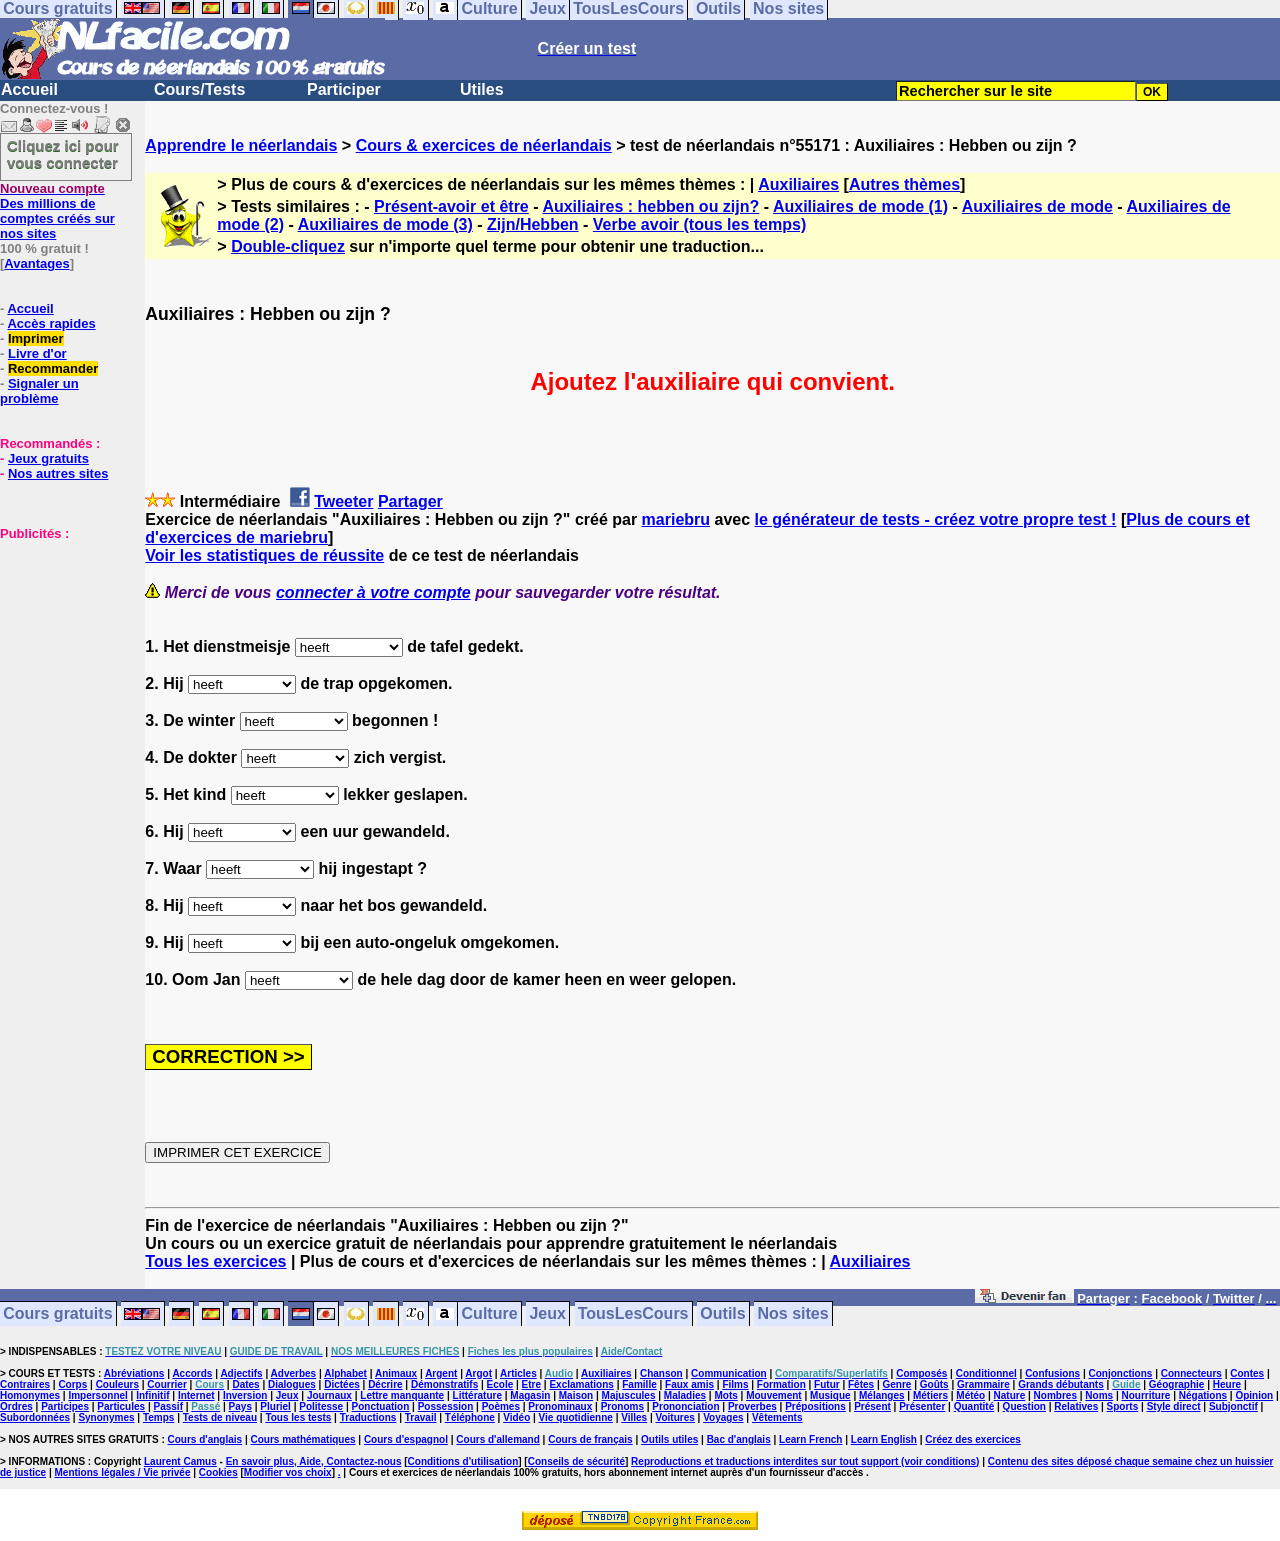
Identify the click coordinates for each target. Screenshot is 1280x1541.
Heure (1227, 1384)
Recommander (53, 368)
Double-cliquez (288, 246)
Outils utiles (669, 1439)
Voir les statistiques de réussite (264, 555)
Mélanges (882, 1395)
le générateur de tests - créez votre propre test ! (936, 519)
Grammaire (983, 1384)
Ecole (500, 1384)
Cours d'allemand (498, 1439)
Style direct (1174, 1406)
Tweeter (343, 501)
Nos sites (793, 1314)
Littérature (477, 1395)
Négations (1203, 1395)
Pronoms (622, 1406)
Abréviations (134, 1373)
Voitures (675, 1417)
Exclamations (581, 1384)
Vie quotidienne (576, 1417)
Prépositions (815, 1406)
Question (1024, 1406)
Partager (410, 501)
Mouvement (774, 1395)
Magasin (530, 1395)
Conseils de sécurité (576, 1461)
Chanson (661, 1373)
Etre (531, 1384)
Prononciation (685, 1406)
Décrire (385, 1384)
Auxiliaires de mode (1037, 206)
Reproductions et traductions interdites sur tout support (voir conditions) (805, 1461)
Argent (441, 1373)
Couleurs (117, 1384)
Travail (421, 1417)
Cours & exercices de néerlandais (484, 145)
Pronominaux (560, 1406)
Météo (970, 1395)
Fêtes (861, 1384)
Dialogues (292, 1384)
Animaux (396, 1373)
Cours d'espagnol (406, 1439)
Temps (159, 1417)
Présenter (922, 1406)
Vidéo (516, 1417)
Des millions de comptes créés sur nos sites (57, 211)
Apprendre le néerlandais (241, 145)
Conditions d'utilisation (463, 1461)
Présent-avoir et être (451, 206)
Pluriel (275, 1406)
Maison (576, 1395)
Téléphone (470, 1417)
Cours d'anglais (205, 1439)
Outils (722, 1314)
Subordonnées (35, 1417)
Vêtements (777, 1417)
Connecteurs (1191, 1373)
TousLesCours (633, 1314)
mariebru (676, 519)
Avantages (36, 263)
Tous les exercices (215, 1261)
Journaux (329, 1395)
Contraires (25, 1384)
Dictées (342, 1384)
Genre (897, 1384)
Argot (478, 1373)
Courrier (166, 1384)
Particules (121, 1406)
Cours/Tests (199, 89)
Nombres (1055, 1395)
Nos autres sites (58, 473)
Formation (781, 1384)
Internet (196, 1395)
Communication (729, 1373)
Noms (1099, 1395)
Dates (245, 1384)
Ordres (16, 1406)
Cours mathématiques (303, 1439)
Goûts (934, 1384)
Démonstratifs (444, 1384)
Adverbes (294, 1373)
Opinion (1254, 1395)
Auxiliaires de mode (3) (385, 224)
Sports (1123, 1406)
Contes (1247, 1373)
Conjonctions (1121, 1373)
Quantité (974, 1406)
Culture (490, 1314)
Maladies (685, 1395)
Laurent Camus (180, 1461)
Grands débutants (1061, 1384)
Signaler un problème (39, 391)
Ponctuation (381, 1406)
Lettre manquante (402, 1395)
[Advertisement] (60, 641)
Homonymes (30, 1395)
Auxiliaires (798, 184)
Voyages (723, 1417)
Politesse (321, 1406)
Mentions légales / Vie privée (123, 1472)
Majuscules (629, 1395)
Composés (921, 1373)
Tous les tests (298, 1417)
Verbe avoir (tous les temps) (699, 224)
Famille (639, 1384)
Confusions (1052, 1373)
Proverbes (752, 1406)
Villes (634, 1417)
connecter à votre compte (373, 592)
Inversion (245, 1395)
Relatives (1076, 1406)
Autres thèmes (904, 184)
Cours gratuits (57, 1314)
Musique (830, 1395)
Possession (446, 1406)
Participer (344, 89)
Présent (872, 1406)
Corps (72, 1384)
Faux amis (689, 1384)
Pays (240, 1406)
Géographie (1177, 1384)
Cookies (218, 1472)
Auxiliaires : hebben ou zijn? (650, 206)
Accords (192, 1373)
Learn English (884, 1439)
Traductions (368, 1417)
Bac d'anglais (739, 1439)
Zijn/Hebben (533, 224)
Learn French (810, 1439)
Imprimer (36, 338)
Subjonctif (1233, 1406)
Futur (827, 1384)
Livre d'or (37, 353)
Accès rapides (51, 323)
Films (735, 1384)
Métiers (930, 1395)
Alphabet (345, 1373)
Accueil (29, 89)
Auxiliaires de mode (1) (860, 206)
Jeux (547, 1314)
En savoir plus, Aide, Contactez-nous (314, 1461)
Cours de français (590, 1439)
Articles (518, 1373)
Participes (65, 1406)
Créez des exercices (973, 1439)
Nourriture (1145, 1395)
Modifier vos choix (288, 1472)
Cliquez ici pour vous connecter (63, 154)
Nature (1010, 1395)
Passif (168, 1406)
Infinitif (152, 1395)
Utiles (482, 89)
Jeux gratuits (48, 458)
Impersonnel (97, 1395)
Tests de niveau (220, 1417)
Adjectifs (241, 1373)
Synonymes (106, 1417)
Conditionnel (986, 1373)
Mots (725, 1395)
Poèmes (501, 1406)
